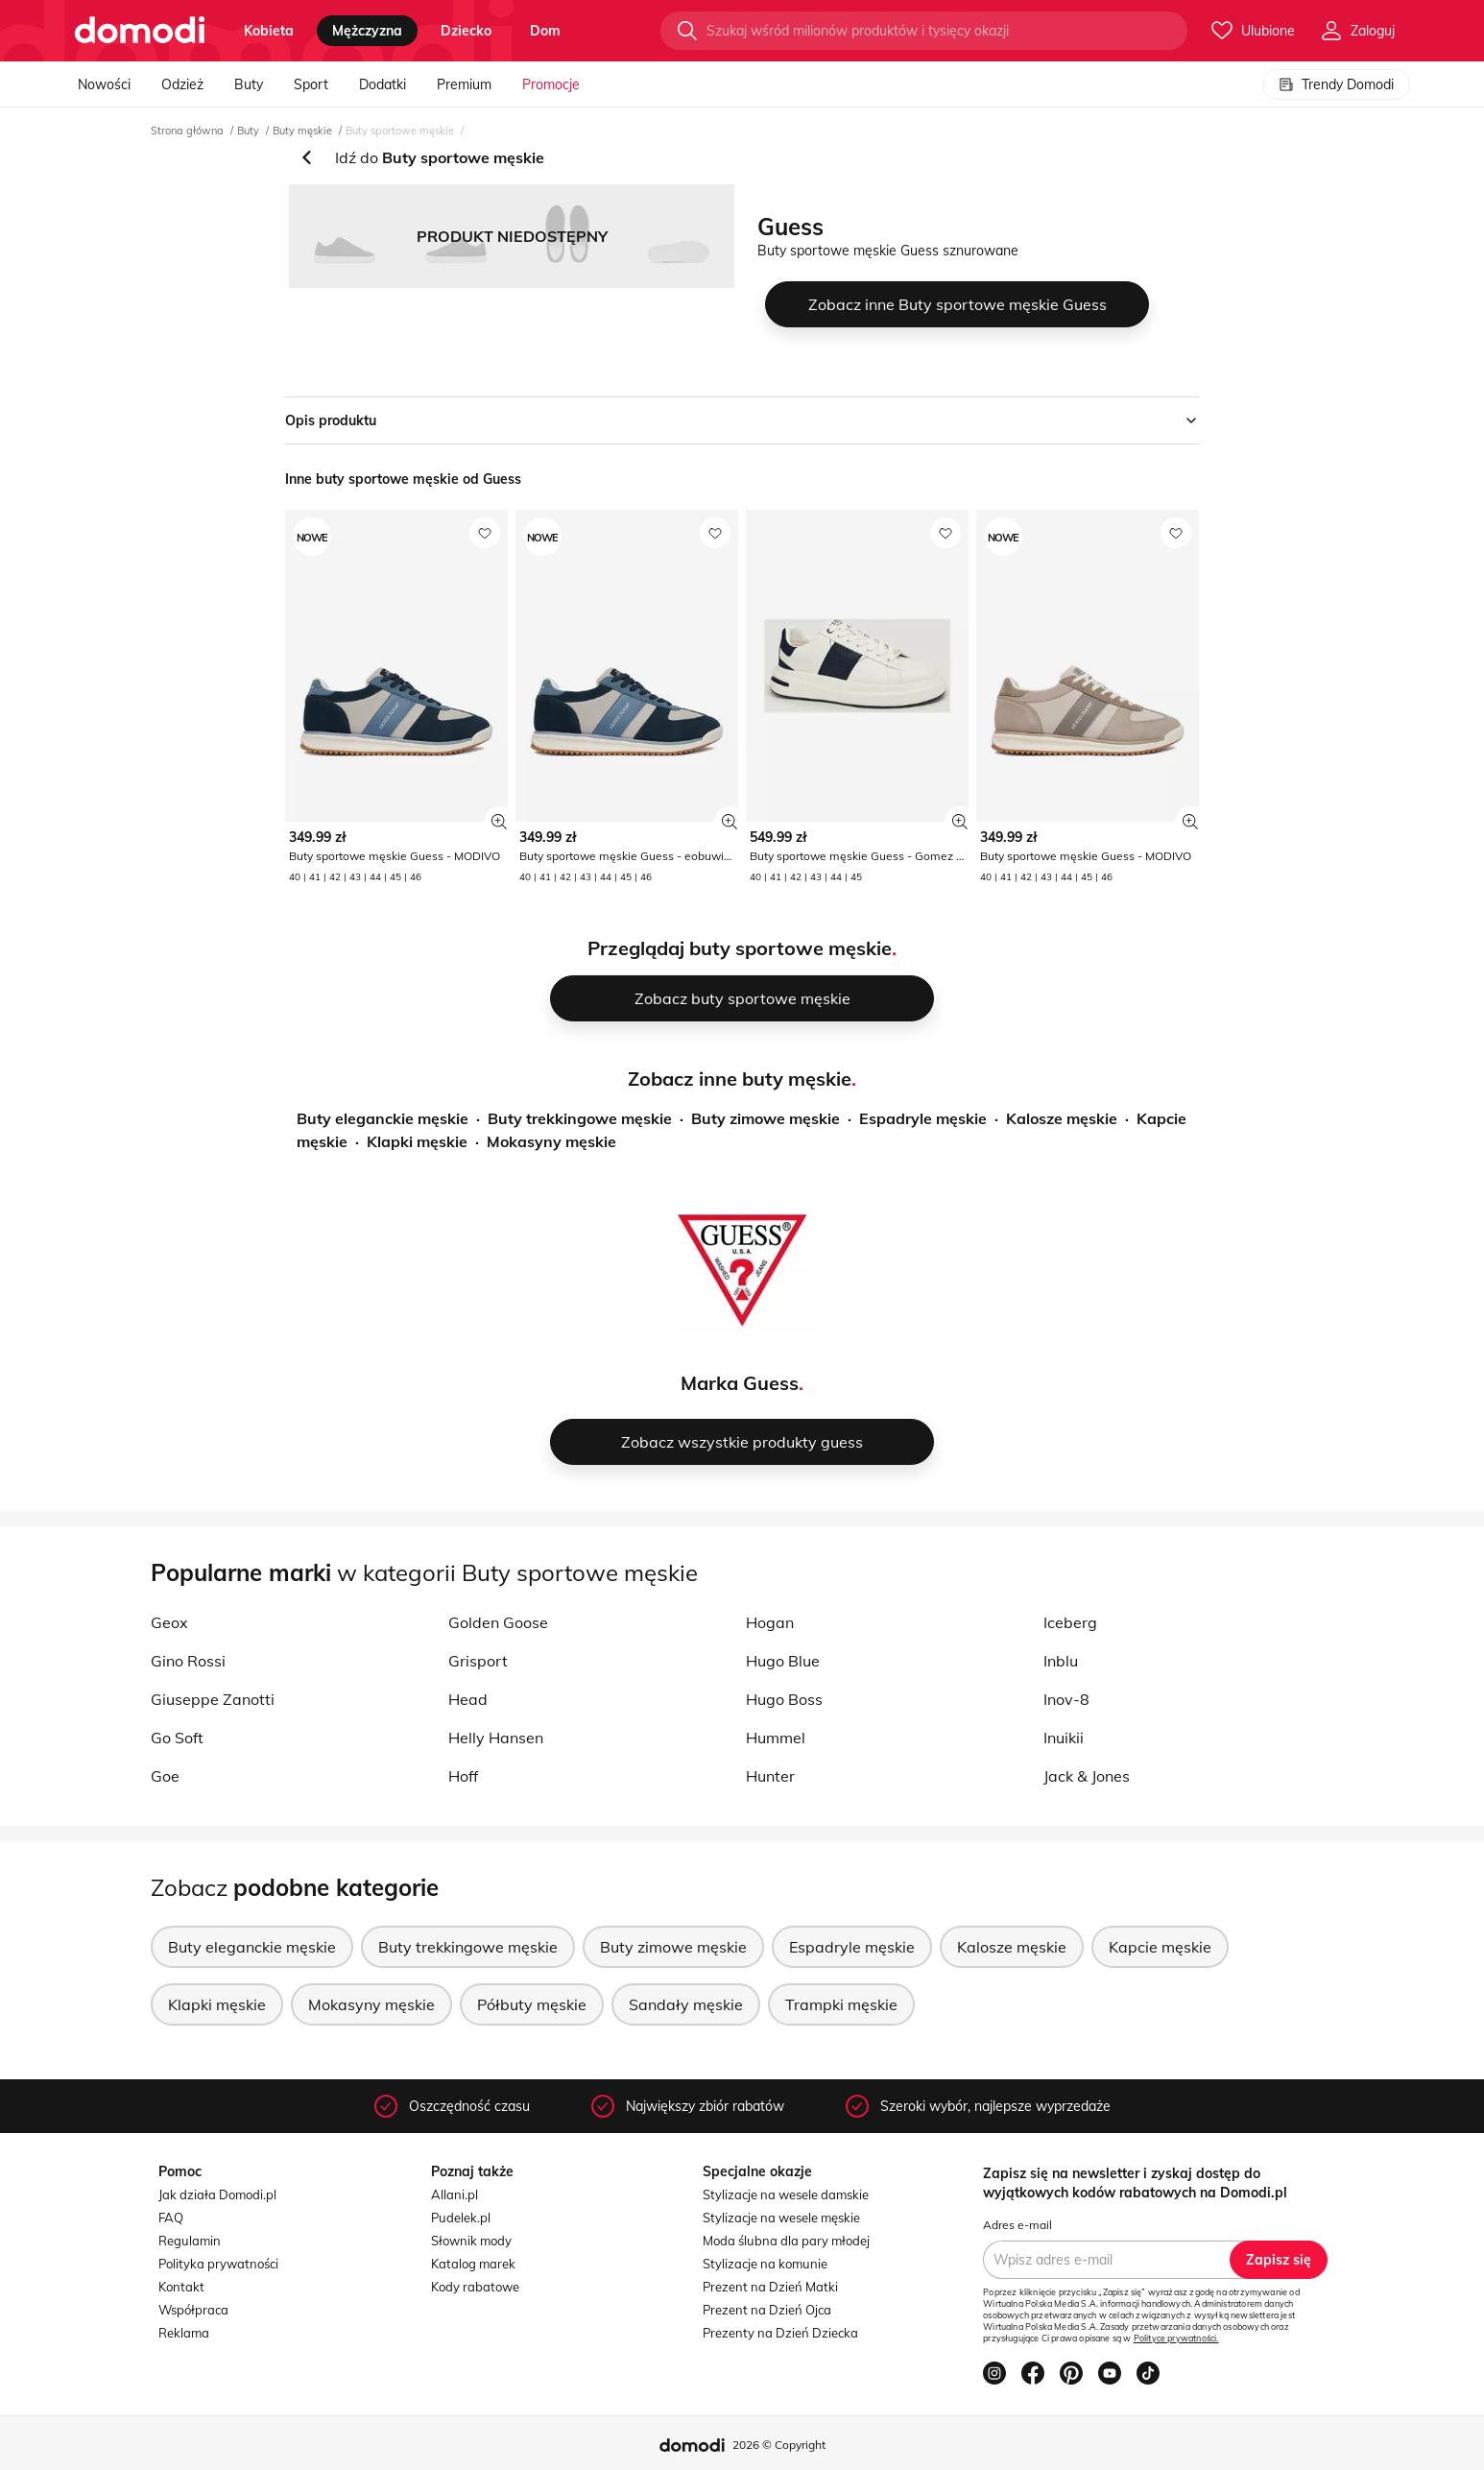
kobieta (269, 30)
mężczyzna (367, 30)
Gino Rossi (188, 1660)
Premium (464, 84)
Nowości (104, 84)
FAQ (170, 2217)
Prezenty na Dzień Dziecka (780, 2332)
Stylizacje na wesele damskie (786, 2194)
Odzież (182, 84)
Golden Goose (498, 1622)
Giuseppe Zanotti (213, 1699)
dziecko (466, 30)
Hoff (463, 1776)
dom (545, 30)
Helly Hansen (495, 1737)
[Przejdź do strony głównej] (139, 31)
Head (468, 1699)
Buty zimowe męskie (765, 1118)
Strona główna (187, 130)
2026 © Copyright (779, 2444)
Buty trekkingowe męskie (580, 1118)
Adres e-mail (1017, 2225)
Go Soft (177, 1737)
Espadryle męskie (923, 1118)
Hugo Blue (783, 1660)
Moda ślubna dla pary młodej (786, 2240)
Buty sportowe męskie (400, 130)
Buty (248, 84)
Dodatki (382, 84)
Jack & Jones (1086, 1776)
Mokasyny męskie (551, 1141)
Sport (311, 84)
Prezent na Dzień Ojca (767, 2309)
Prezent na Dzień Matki (770, 2286)
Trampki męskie (841, 2004)
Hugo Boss (784, 1699)
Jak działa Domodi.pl (217, 2194)
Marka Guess (740, 1383)
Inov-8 (1066, 1699)
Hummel (775, 1737)
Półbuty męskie (531, 2004)
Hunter (770, 1776)
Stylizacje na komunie (765, 2263)
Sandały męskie (686, 2004)
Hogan (770, 1622)
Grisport (478, 1660)
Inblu (1060, 1660)
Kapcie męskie (1160, 1946)
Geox (169, 1622)
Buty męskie (302, 130)
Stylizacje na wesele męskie (781, 2217)
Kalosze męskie (1061, 1118)
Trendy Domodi (1336, 84)
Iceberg (1070, 1622)
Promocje (551, 84)
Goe (165, 1776)
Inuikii (1063, 1737)
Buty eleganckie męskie (382, 1118)
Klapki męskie (417, 1141)
